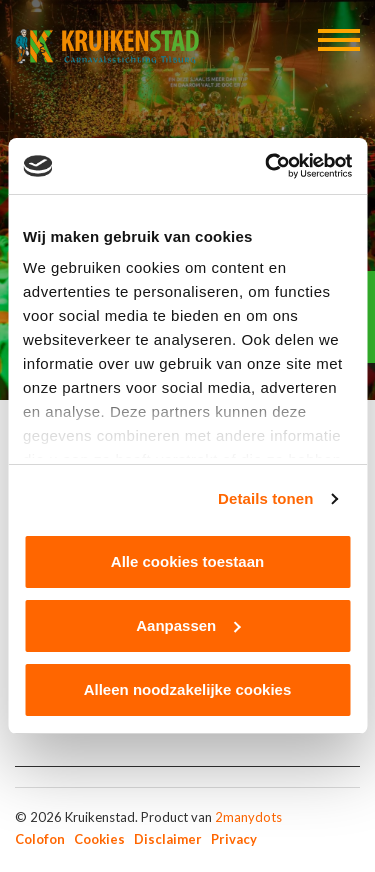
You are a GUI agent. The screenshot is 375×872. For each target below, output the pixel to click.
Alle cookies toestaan (187, 561)
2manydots (248, 817)
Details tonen (265, 498)
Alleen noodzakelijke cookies (188, 689)
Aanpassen (188, 625)
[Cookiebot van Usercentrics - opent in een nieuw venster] (267, 166)
